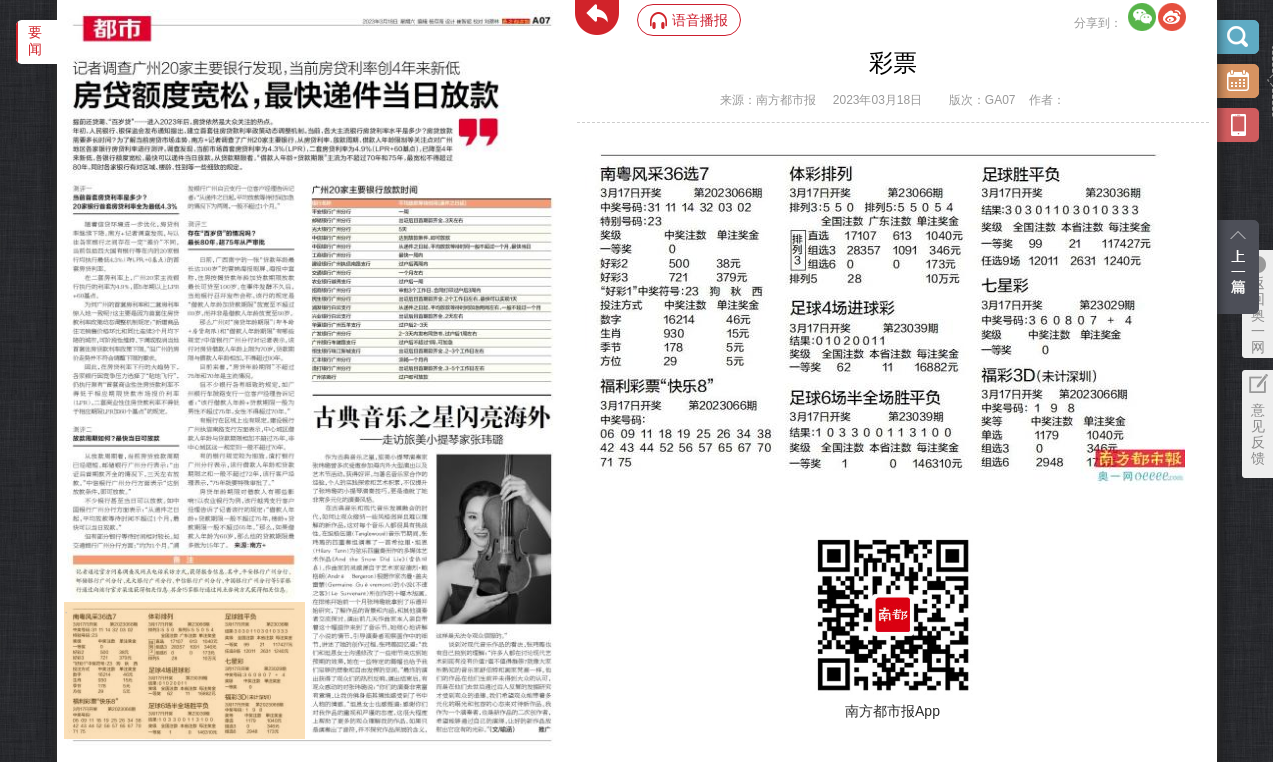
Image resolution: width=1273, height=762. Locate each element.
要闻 (35, 40)
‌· (66, 612)
